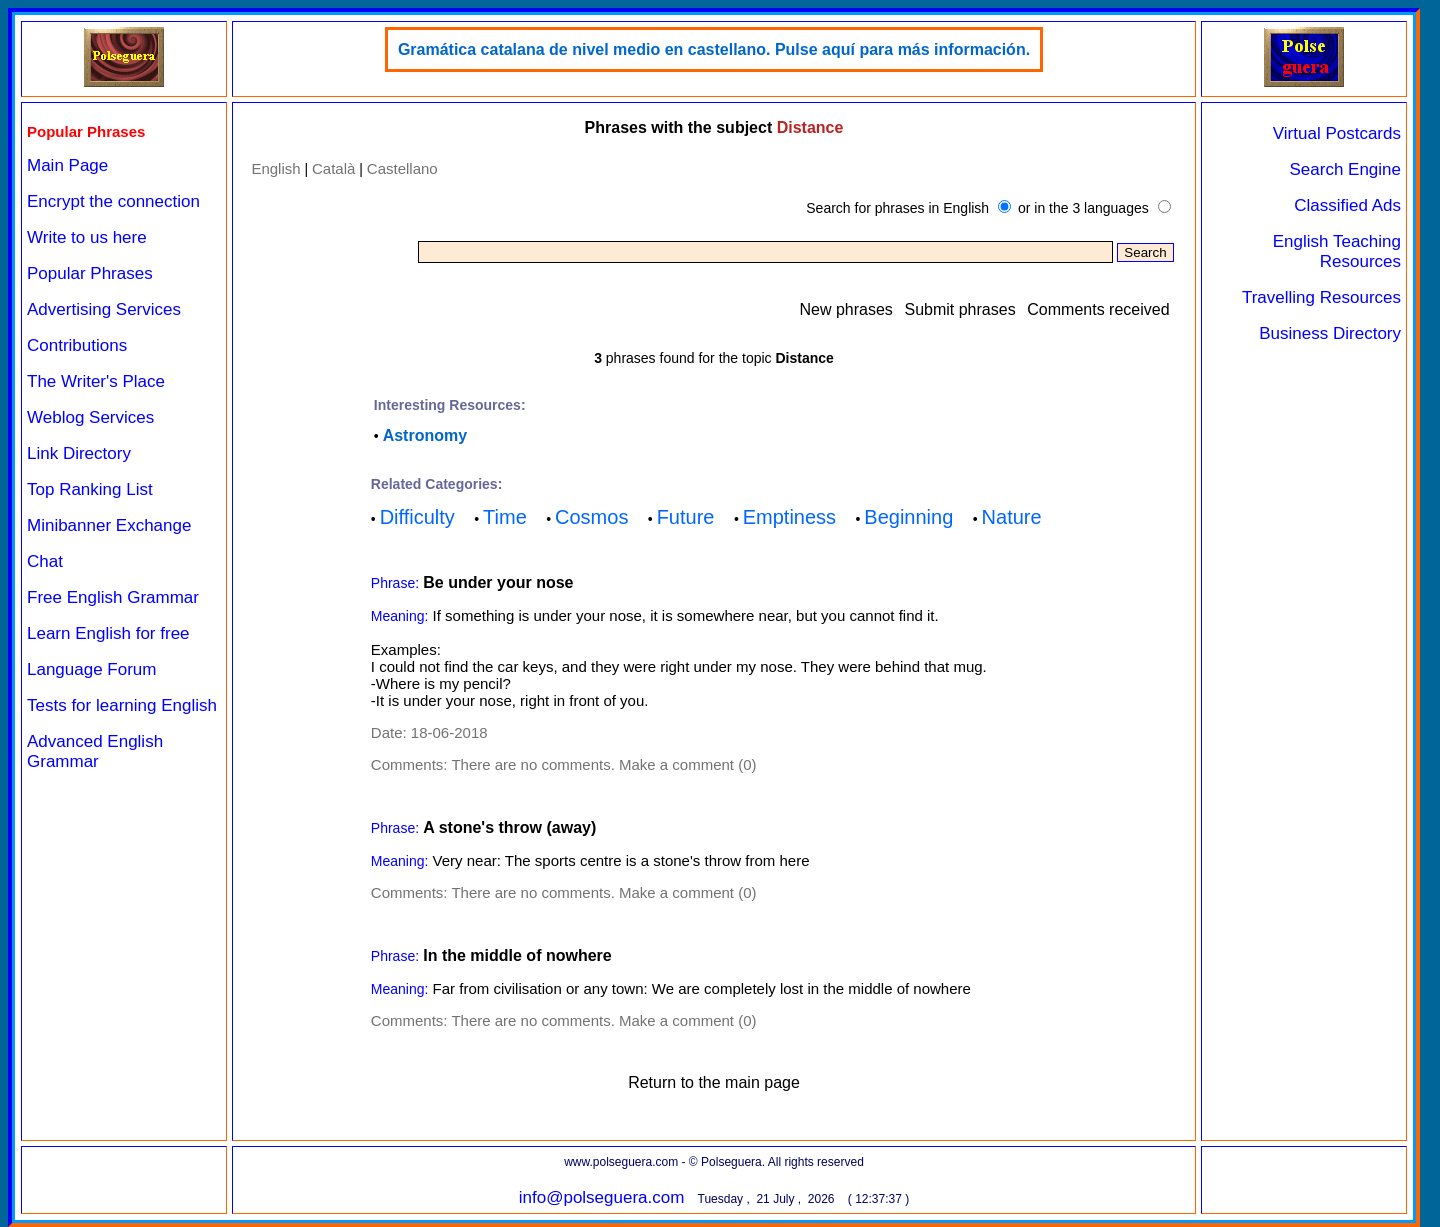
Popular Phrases (90, 273)
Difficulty (417, 517)
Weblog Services (90, 417)
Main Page (67, 165)
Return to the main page (714, 1082)
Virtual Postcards (1337, 133)
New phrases (845, 309)
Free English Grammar (113, 597)
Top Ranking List (90, 489)
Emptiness (789, 517)
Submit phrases (959, 309)
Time (505, 517)
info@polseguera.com (602, 1197)
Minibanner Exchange (109, 525)
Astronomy (425, 435)
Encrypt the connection (113, 201)
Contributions (77, 345)
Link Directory (79, 453)
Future (686, 517)
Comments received (1098, 309)
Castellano (402, 168)
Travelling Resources (1321, 297)
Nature (1012, 517)
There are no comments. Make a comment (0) (603, 764)
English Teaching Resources (1337, 251)
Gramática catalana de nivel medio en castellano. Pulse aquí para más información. (714, 49)
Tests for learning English (122, 705)
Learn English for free (108, 633)
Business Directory (1330, 333)
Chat (45, 561)
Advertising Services (104, 309)
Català (333, 168)
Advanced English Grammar (95, 751)
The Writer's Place (96, 381)
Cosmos (591, 517)
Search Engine (1345, 169)
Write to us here (87, 237)
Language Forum (91, 669)
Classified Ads (1347, 205)
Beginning (908, 517)
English (275, 168)
